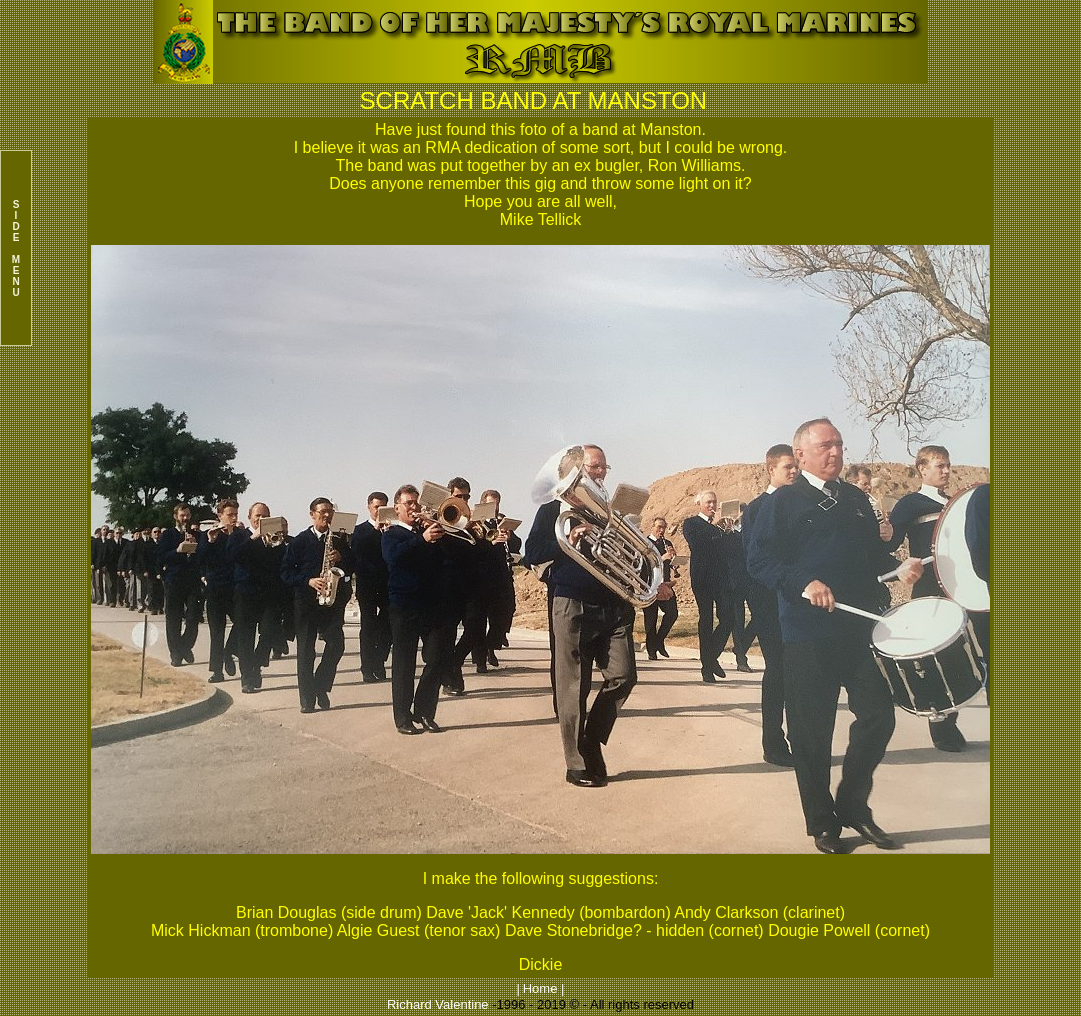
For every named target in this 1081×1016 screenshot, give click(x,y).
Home (540, 988)
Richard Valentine (438, 1004)
